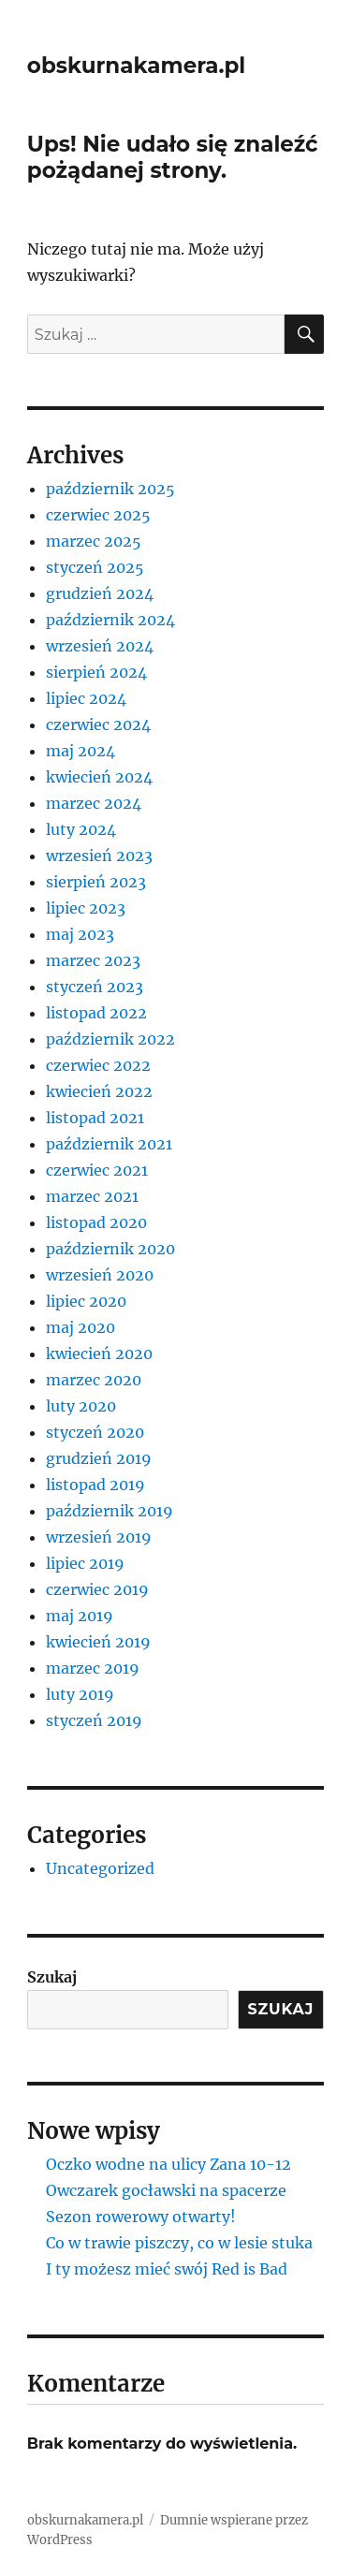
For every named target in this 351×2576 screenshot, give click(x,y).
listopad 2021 (95, 1117)
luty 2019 (80, 1694)
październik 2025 (110, 488)
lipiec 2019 (85, 1563)
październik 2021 (109, 1143)
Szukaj (52, 1977)
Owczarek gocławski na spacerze (166, 2190)
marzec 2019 (92, 1668)
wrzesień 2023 (99, 855)
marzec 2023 (93, 960)
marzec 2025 (93, 541)
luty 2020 (81, 1406)
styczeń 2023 (94, 986)
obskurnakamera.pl (136, 65)
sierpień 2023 (96, 881)
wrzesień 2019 (99, 1537)
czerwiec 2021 (97, 1170)
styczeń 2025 (95, 567)
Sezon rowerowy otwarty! (141, 2216)
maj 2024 (80, 750)
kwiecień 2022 (99, 1091)
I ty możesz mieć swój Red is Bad (166, 2269)
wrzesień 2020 (100, 1275)
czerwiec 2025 (98, 514)
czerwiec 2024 (98, 724)
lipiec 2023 (85, 908)
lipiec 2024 (86, 698)
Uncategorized (100, 1868)
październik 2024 (110, 619)
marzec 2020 (93, 1379)
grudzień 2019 (99, 1458)
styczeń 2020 (95, 1432)
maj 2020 (80, 1327)
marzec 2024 (93, 803)
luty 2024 (81, 829)
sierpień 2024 (96, 672)
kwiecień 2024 (99, 777)
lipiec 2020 (86, 1301)
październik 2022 (110, 1039)
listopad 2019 (95, 1484)
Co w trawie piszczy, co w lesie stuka (179, 2242)
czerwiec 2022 (98, 1065)
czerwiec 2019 (97, 1589)
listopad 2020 (96, 1222)
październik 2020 (110, 1248)
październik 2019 (109, 1510)
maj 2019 (79, 1615)
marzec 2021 (92, 1196)
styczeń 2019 (94, 1720)
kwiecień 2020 (99, 1353)
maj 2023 (80, 934)
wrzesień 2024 (100, 646)
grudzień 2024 (100, 593)
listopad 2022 (96, 1012)
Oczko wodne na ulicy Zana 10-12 (168, 2164)
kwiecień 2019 (98, 1641)
